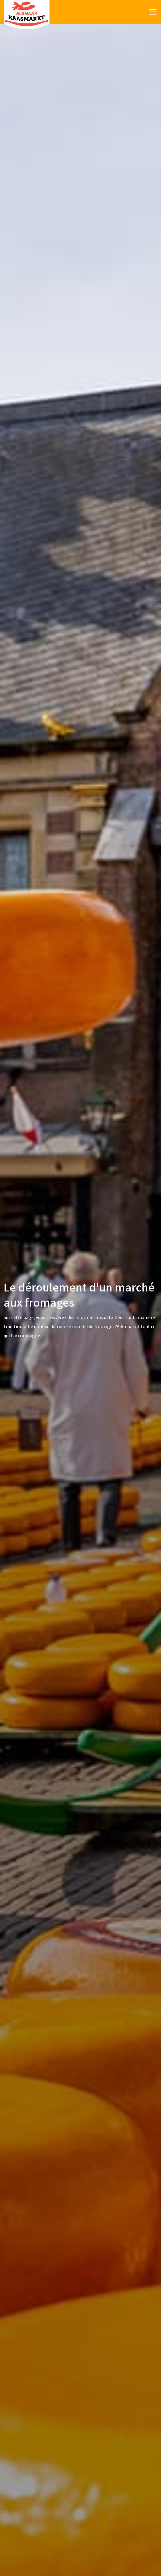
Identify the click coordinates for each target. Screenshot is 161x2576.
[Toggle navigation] (152, 11)
